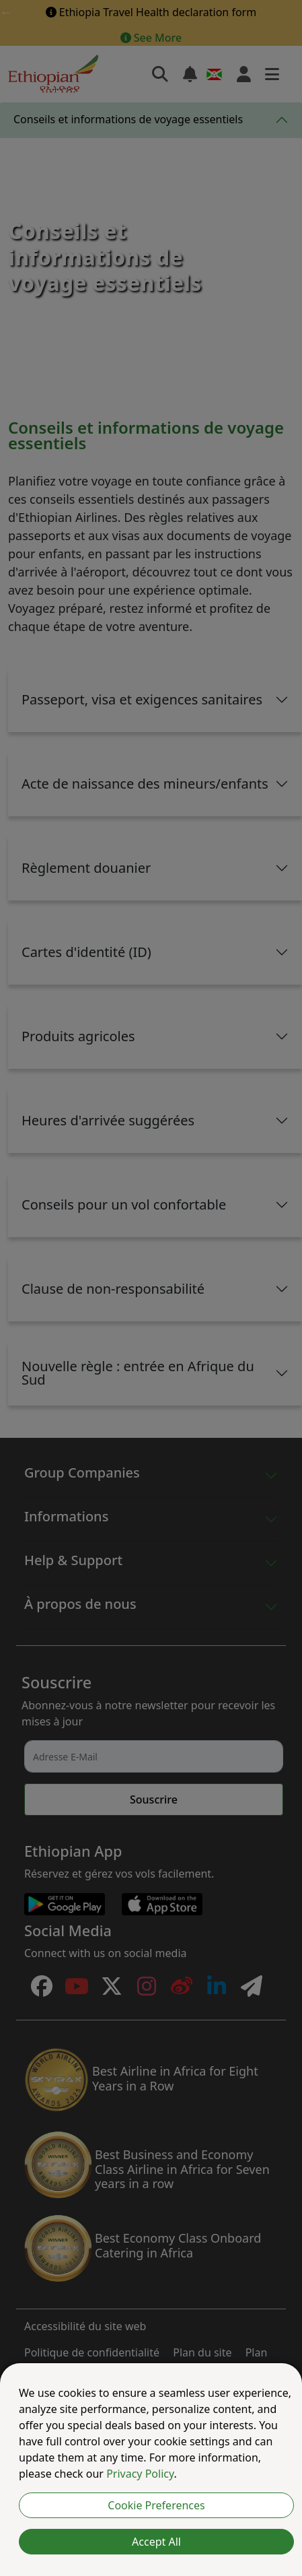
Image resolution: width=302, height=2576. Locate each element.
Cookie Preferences (156, 2505)
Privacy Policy (140, 2473)
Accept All (156, 2541)
